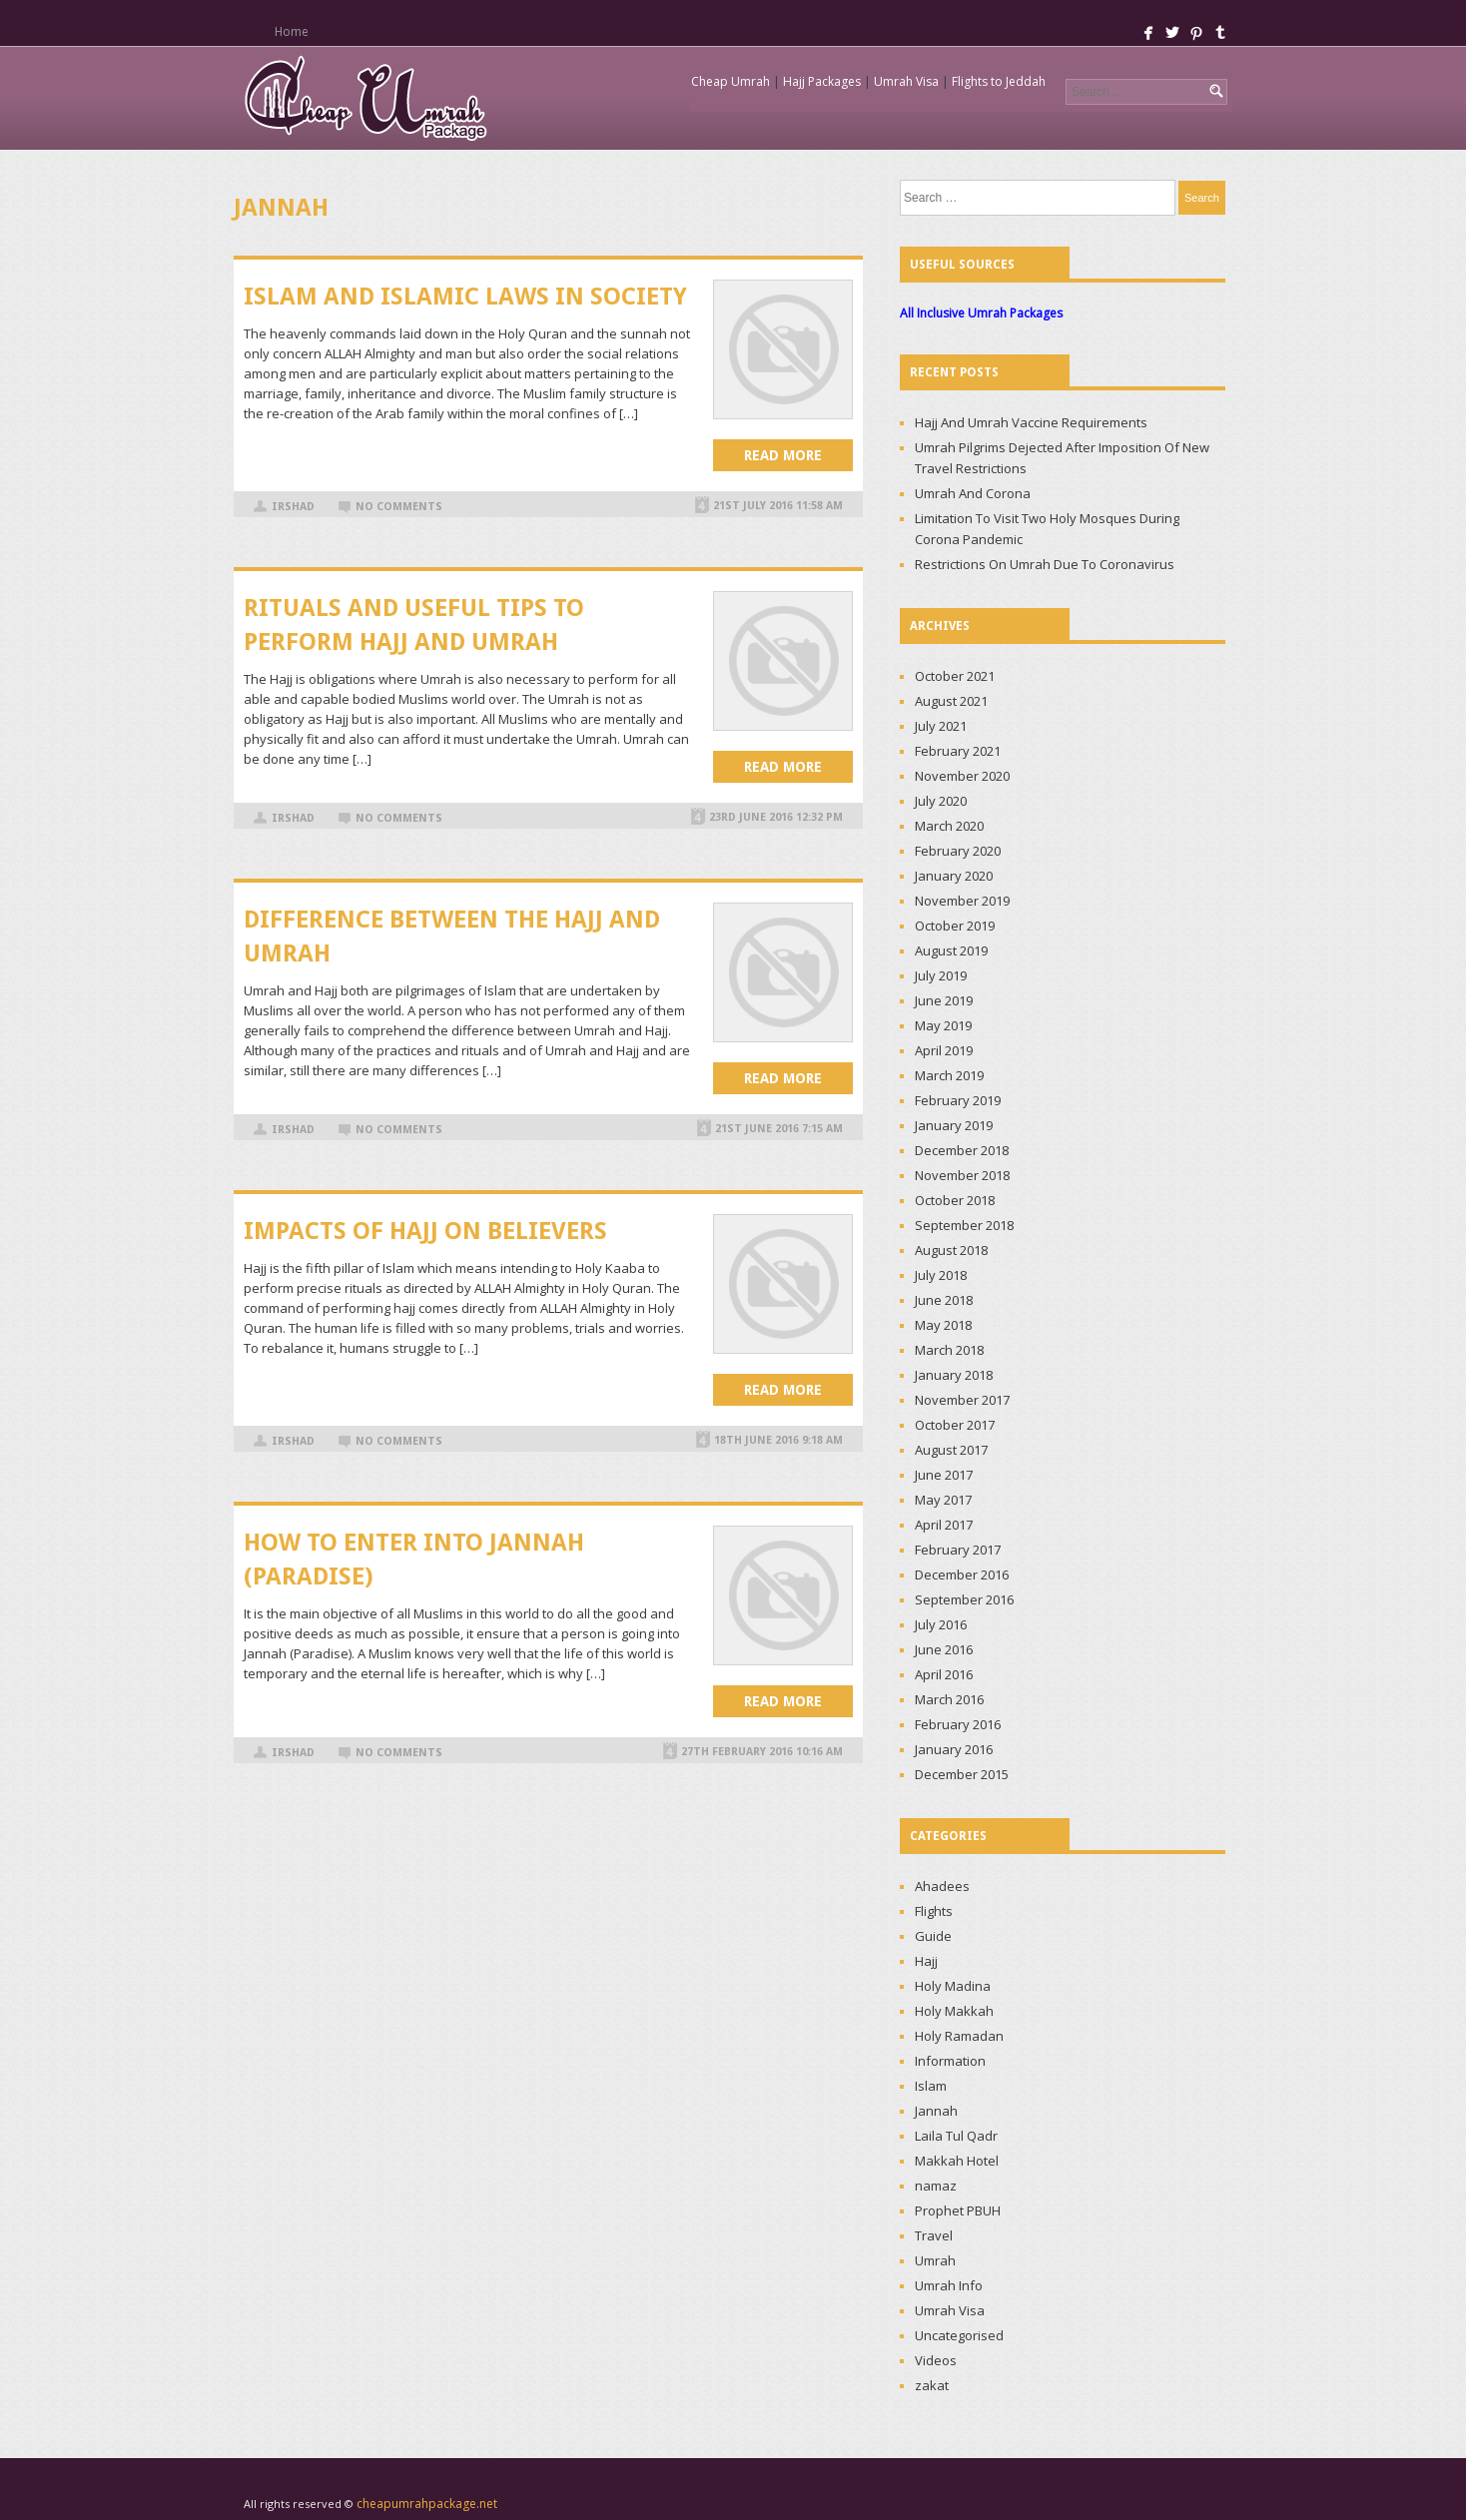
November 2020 (962, 776)
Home (291, 32)
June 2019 (944, 1000)
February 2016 (958, 1724)
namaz (936, 2186)
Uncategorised (959, 2335)
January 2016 (954, 1749)
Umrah (935, 2260)
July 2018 (941, 1275)
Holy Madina (953, 1986)
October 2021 (955, 676)
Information (950, 2061)
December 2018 (962, 1150)
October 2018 (955, 1200)
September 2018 (964, 1225)
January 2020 (954, 876)
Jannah (936, 2111)
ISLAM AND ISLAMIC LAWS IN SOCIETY (465, 297)
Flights (934, 1911)
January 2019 (954, 1125)
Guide (933, 1936)
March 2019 (949, 1075)
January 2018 (954, 1375)
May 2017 (943, 1500)
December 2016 (962, 1574)
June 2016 (944, 1649)
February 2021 (958, 751)
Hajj (926, 1961)
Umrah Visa (906, 81)
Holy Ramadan (959, 2036)
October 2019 (955, 926)
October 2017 (955, 1425)
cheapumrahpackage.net (427, 2503)
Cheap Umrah (730, 81)
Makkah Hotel (957, 2161)
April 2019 (944, 1050)
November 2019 (962, 901)
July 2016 (941, 1624)
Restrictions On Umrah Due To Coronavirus (1044, 564)
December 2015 (962, 1774)
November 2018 (962, 1175)
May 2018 (943, 1325)
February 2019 (958, 1100)
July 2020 (941, 801)
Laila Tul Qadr (956, 2136)
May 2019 (943, 1025)
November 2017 (962, 1400)
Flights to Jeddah (999, 81)
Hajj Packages (822, 81)
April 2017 (944, 1525)
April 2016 (944, 1674)
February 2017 (958, 1550)
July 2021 (941, 726)
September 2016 (964, 1599)
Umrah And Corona (973, 493)
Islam (931, 2086)
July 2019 (941, 975)
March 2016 (949, 1699)
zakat (932, 2385)
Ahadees (942, 1886)
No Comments (399, 506)
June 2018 (944, 1300)
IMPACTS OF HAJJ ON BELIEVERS (425, 1231)
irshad (293, 506)
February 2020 (958, 851)
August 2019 (951, 950)
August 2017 (951, 1450)
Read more (783, 455)
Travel (934, 2235)
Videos (936, 2360)
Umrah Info (949, 2285)
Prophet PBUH (958, 2210)
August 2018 (951, 1250)
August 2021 (951, 701)
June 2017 (944, 1475)
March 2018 (949, 1350)
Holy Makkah (954, 2011)
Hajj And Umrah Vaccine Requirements (1031, 422)
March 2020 (949, 826)
